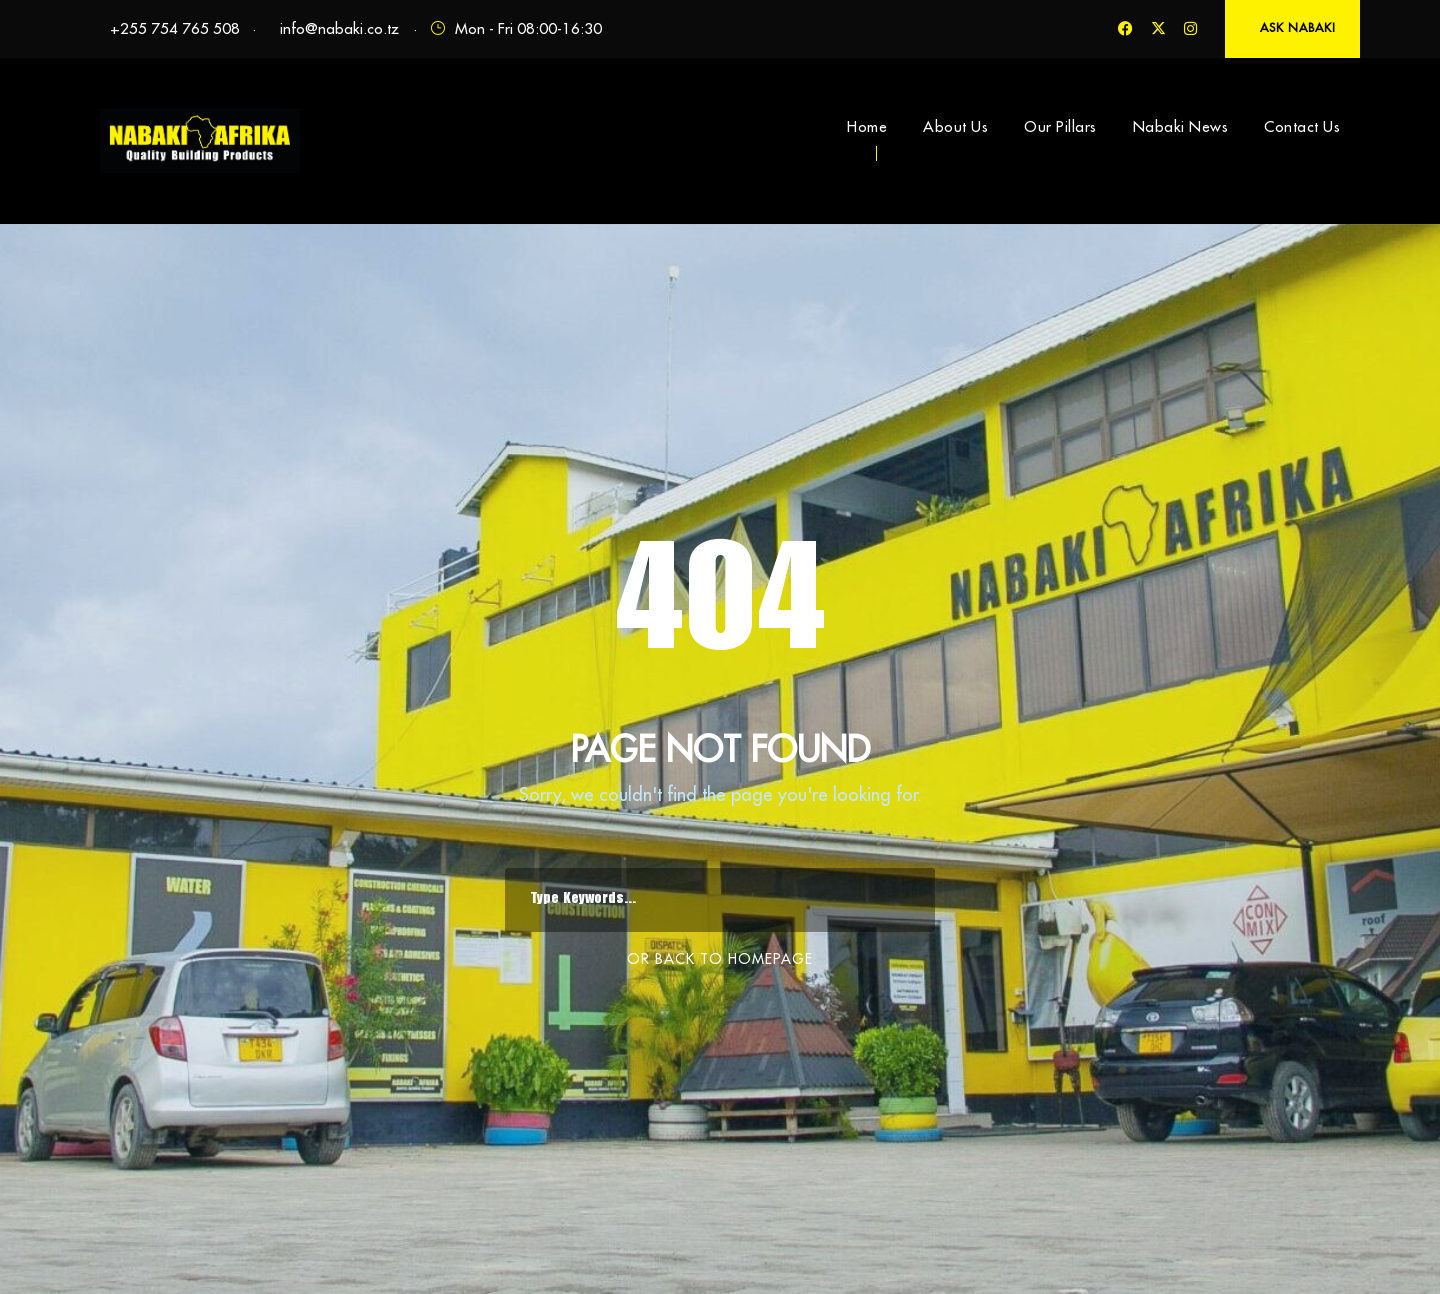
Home (867, 126)
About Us (955, 126)
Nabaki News (1181, 126)
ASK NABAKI (1298, 27)
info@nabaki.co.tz (339, 28)
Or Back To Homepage (720, 959)
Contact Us (1302, 126)
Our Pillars (1060, 126)
